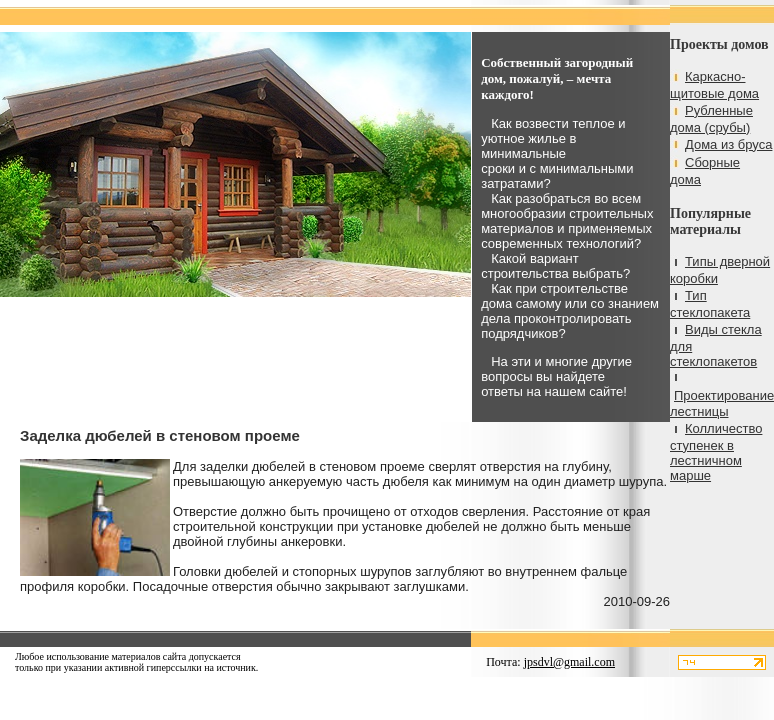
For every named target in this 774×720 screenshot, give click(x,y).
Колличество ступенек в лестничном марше (716, 452)
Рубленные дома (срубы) (711, 119)
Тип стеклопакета (710, 304)
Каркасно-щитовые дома (714, 85)
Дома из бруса (728, 144)
